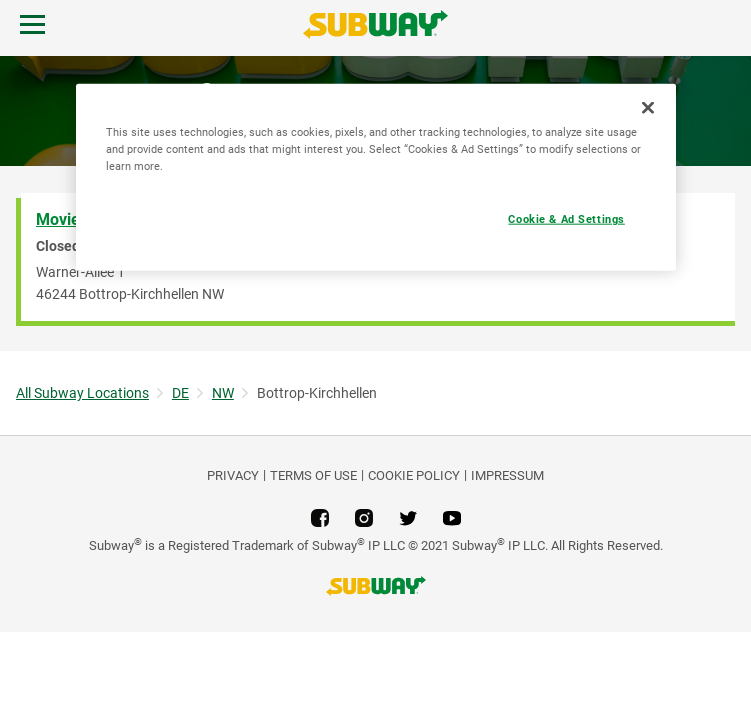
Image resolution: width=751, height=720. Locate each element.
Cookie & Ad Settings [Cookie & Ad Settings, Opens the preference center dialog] (566, 219)
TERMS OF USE (313, 475)
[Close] (648, 108)
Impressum (507, 475)
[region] (376, 177)
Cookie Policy (414, 475)
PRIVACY (233, 475)
